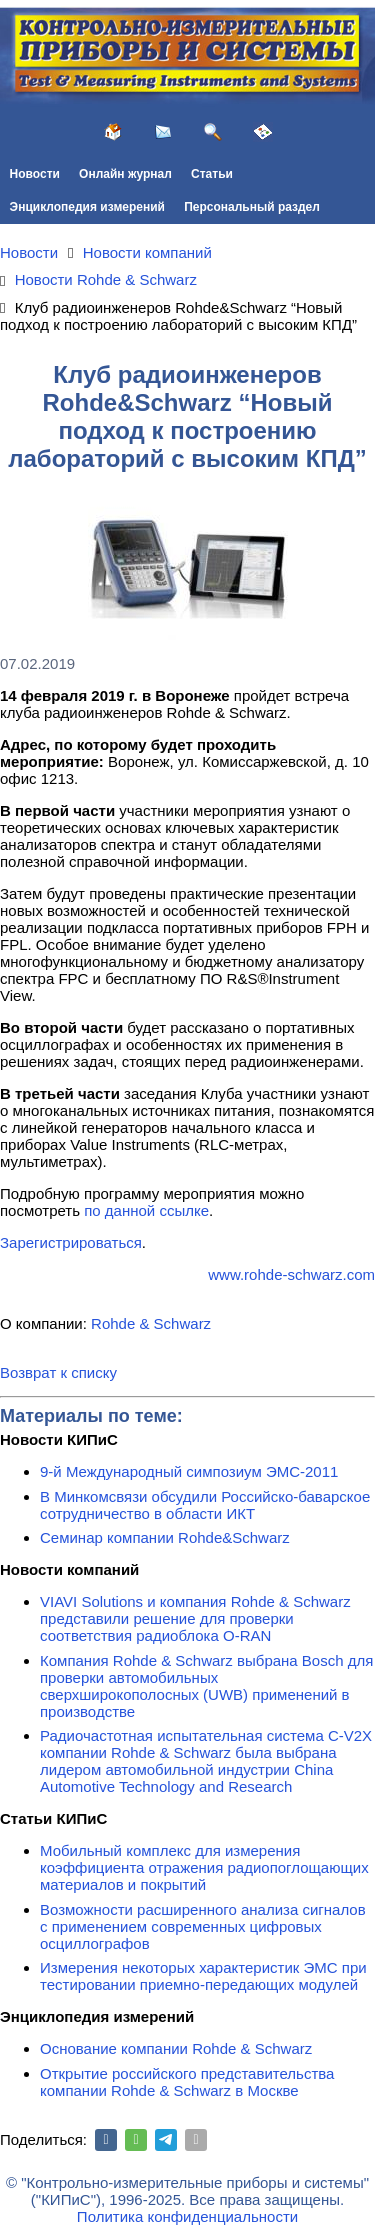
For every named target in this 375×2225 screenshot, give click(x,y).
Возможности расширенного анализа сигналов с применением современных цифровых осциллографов (203, 1926)
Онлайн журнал (125, 174)
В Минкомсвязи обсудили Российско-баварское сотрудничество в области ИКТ (205, 1505)
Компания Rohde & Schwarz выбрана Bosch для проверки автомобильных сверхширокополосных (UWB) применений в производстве (206, 1686)
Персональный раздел (252, 207)
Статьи (212, 174)
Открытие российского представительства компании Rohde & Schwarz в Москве (187, 2082)
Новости (35, 174)
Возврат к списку (58, 1372)
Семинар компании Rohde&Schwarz (165, 1537)
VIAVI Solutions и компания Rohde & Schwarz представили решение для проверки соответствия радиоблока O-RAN (195, 1618)
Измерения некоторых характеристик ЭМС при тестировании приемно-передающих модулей (203, 1976)
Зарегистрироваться (71, 1242)
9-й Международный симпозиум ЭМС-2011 (189, 1471)
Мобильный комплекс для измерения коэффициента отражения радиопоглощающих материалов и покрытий (204, 1867)
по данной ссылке (146, 1210)
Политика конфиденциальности (187, 2216)
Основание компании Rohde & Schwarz (176, 2048)
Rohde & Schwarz (151, 1323)
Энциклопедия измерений (87, 207)
